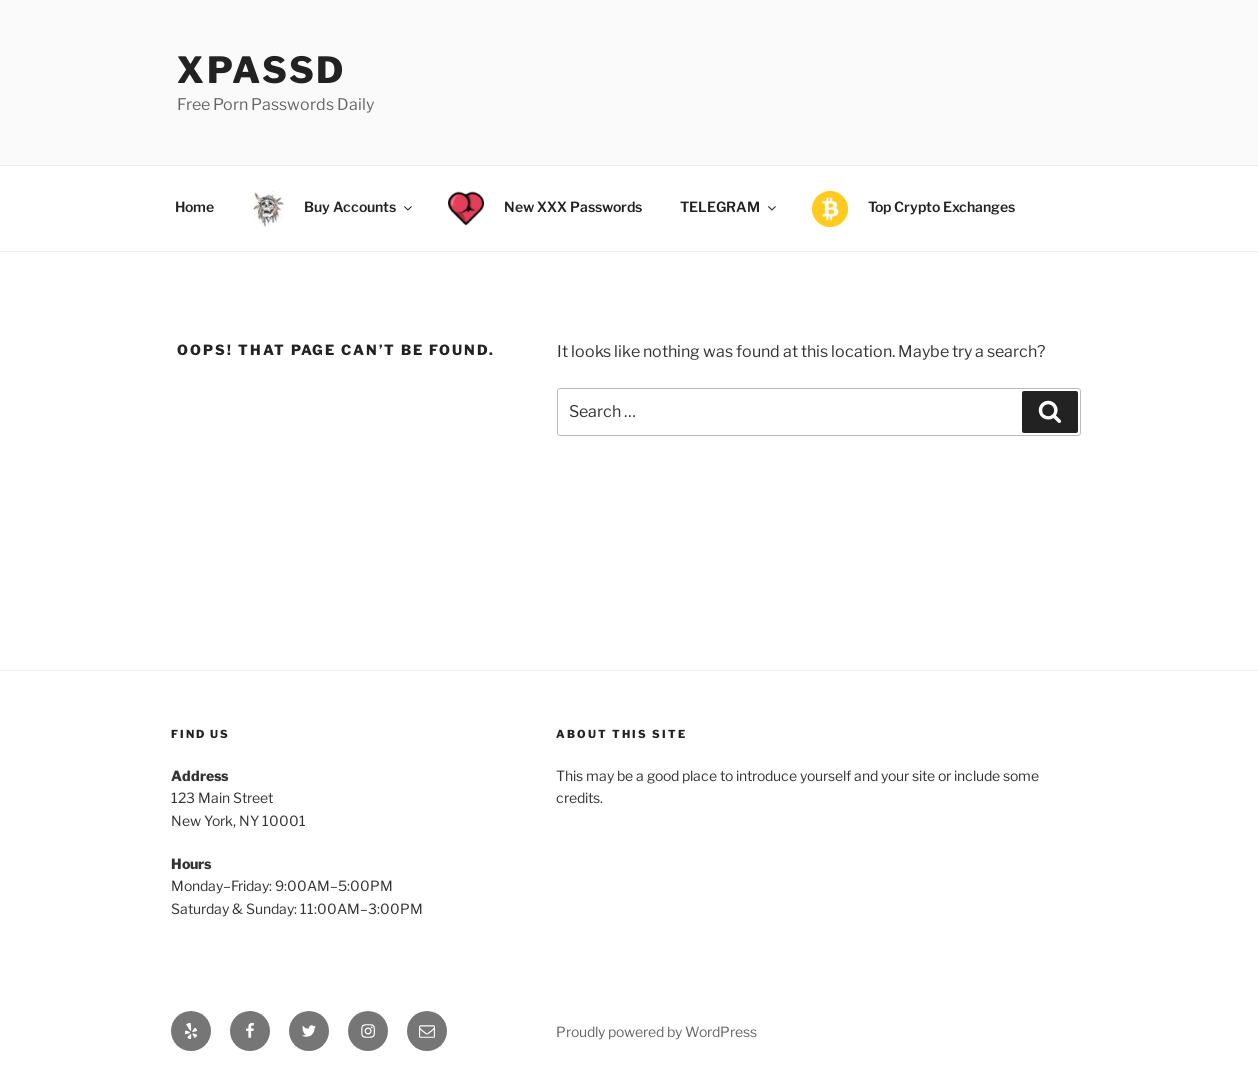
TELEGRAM (729, 206)
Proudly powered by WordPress (656, 1031)
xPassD (261, 70)
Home (194, 206)
